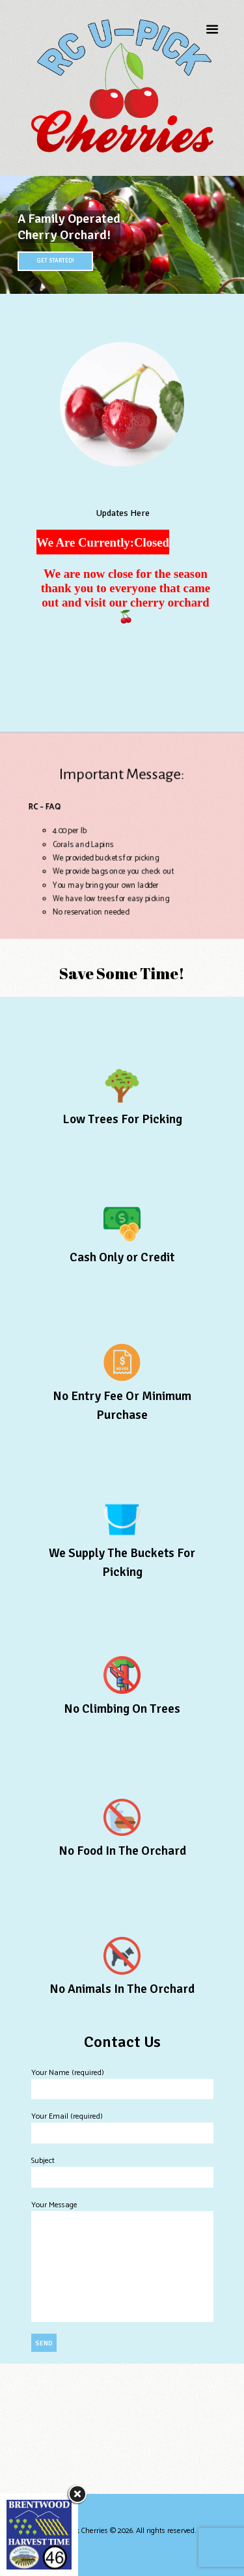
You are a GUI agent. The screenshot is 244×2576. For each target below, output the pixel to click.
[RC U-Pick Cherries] (122, 2429)
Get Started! (55, 261)
